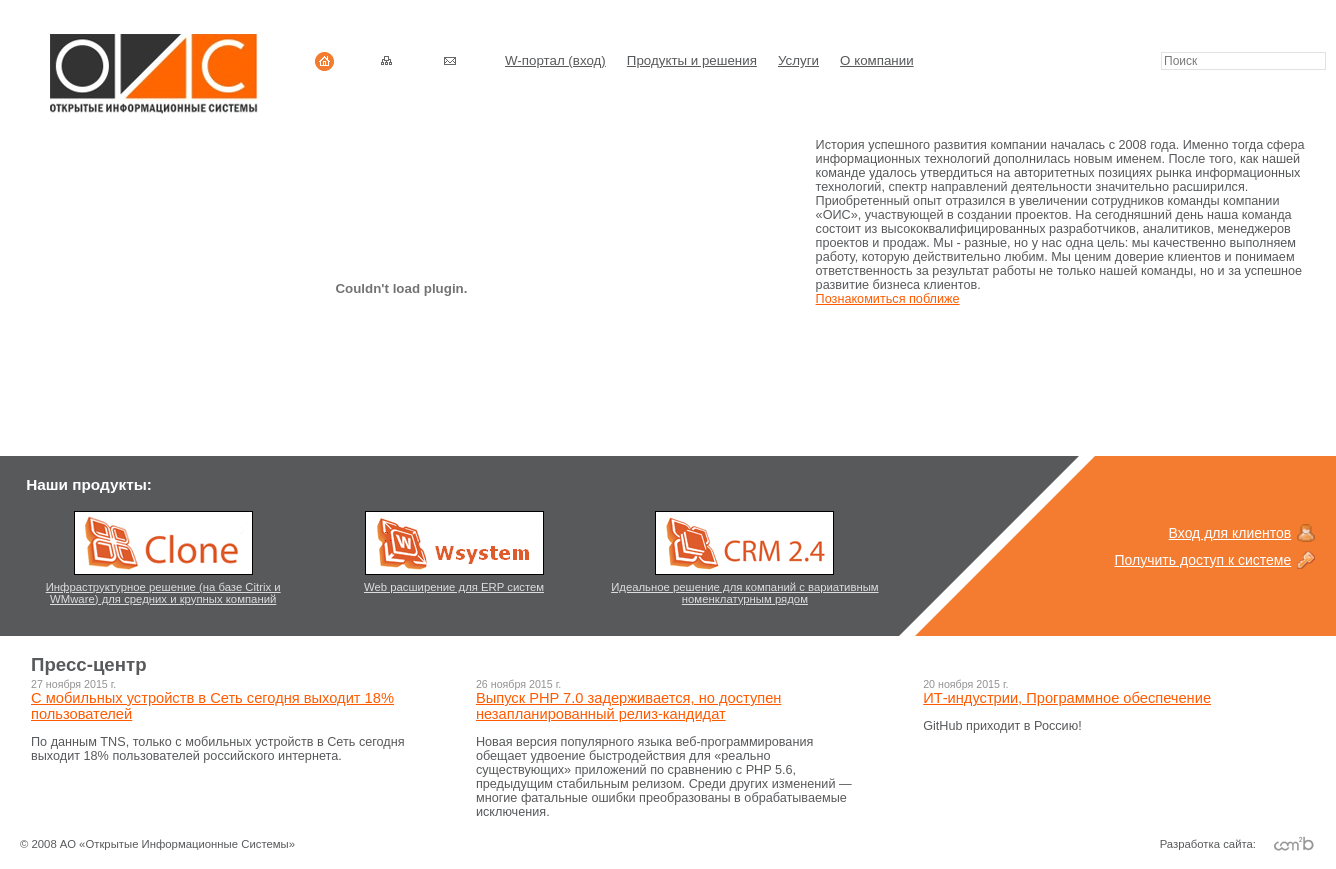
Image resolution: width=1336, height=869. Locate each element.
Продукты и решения (692, 60)
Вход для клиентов (1230, 533)
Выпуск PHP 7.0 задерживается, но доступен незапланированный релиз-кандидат (628, 706)
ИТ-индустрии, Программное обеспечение (1067, 698)
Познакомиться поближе (888, 299)
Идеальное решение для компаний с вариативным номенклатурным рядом (744, 593)
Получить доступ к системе (1203, 560)
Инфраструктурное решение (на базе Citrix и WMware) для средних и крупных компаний (163, 593)
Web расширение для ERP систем (454, 587)
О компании (877, 60)
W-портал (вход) (555, 60)
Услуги (798, 60)
